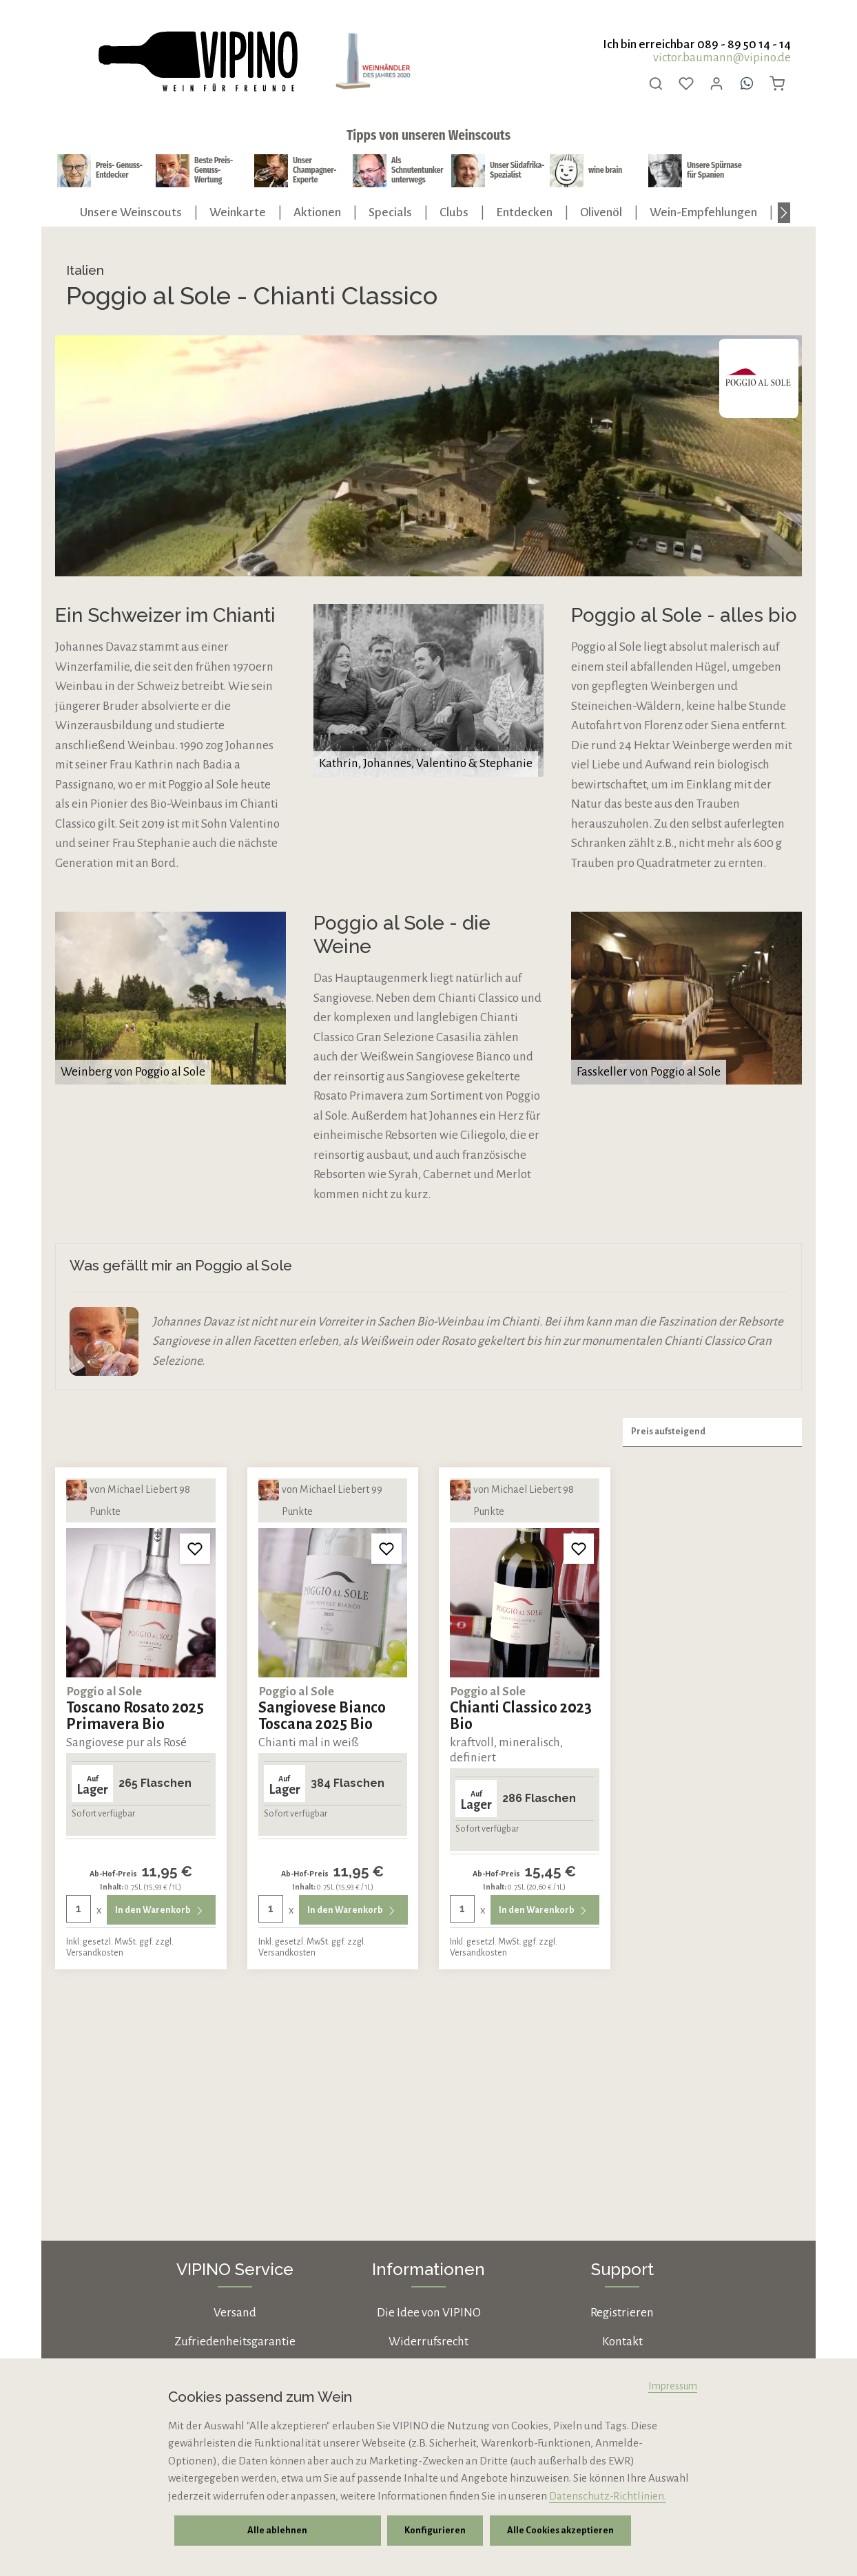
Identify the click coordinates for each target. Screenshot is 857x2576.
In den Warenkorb (161, 1910)
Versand (235, 2312)
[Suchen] (656, 83)
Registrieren (622, 2312)
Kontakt (622, 2341)
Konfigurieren (433, 2531)
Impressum (672, 2387)
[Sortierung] (712, 1432)
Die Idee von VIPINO (429, 2312)
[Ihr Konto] (716, 83)
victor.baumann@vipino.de (722, 57)
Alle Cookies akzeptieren (556, 2531)
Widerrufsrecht (428, 2341)
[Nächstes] (784, 213)
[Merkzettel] (686, 83)
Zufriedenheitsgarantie (235, 2341)
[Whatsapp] (747, 83)
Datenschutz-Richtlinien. (607, 2497)
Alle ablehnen (277, 2531)
